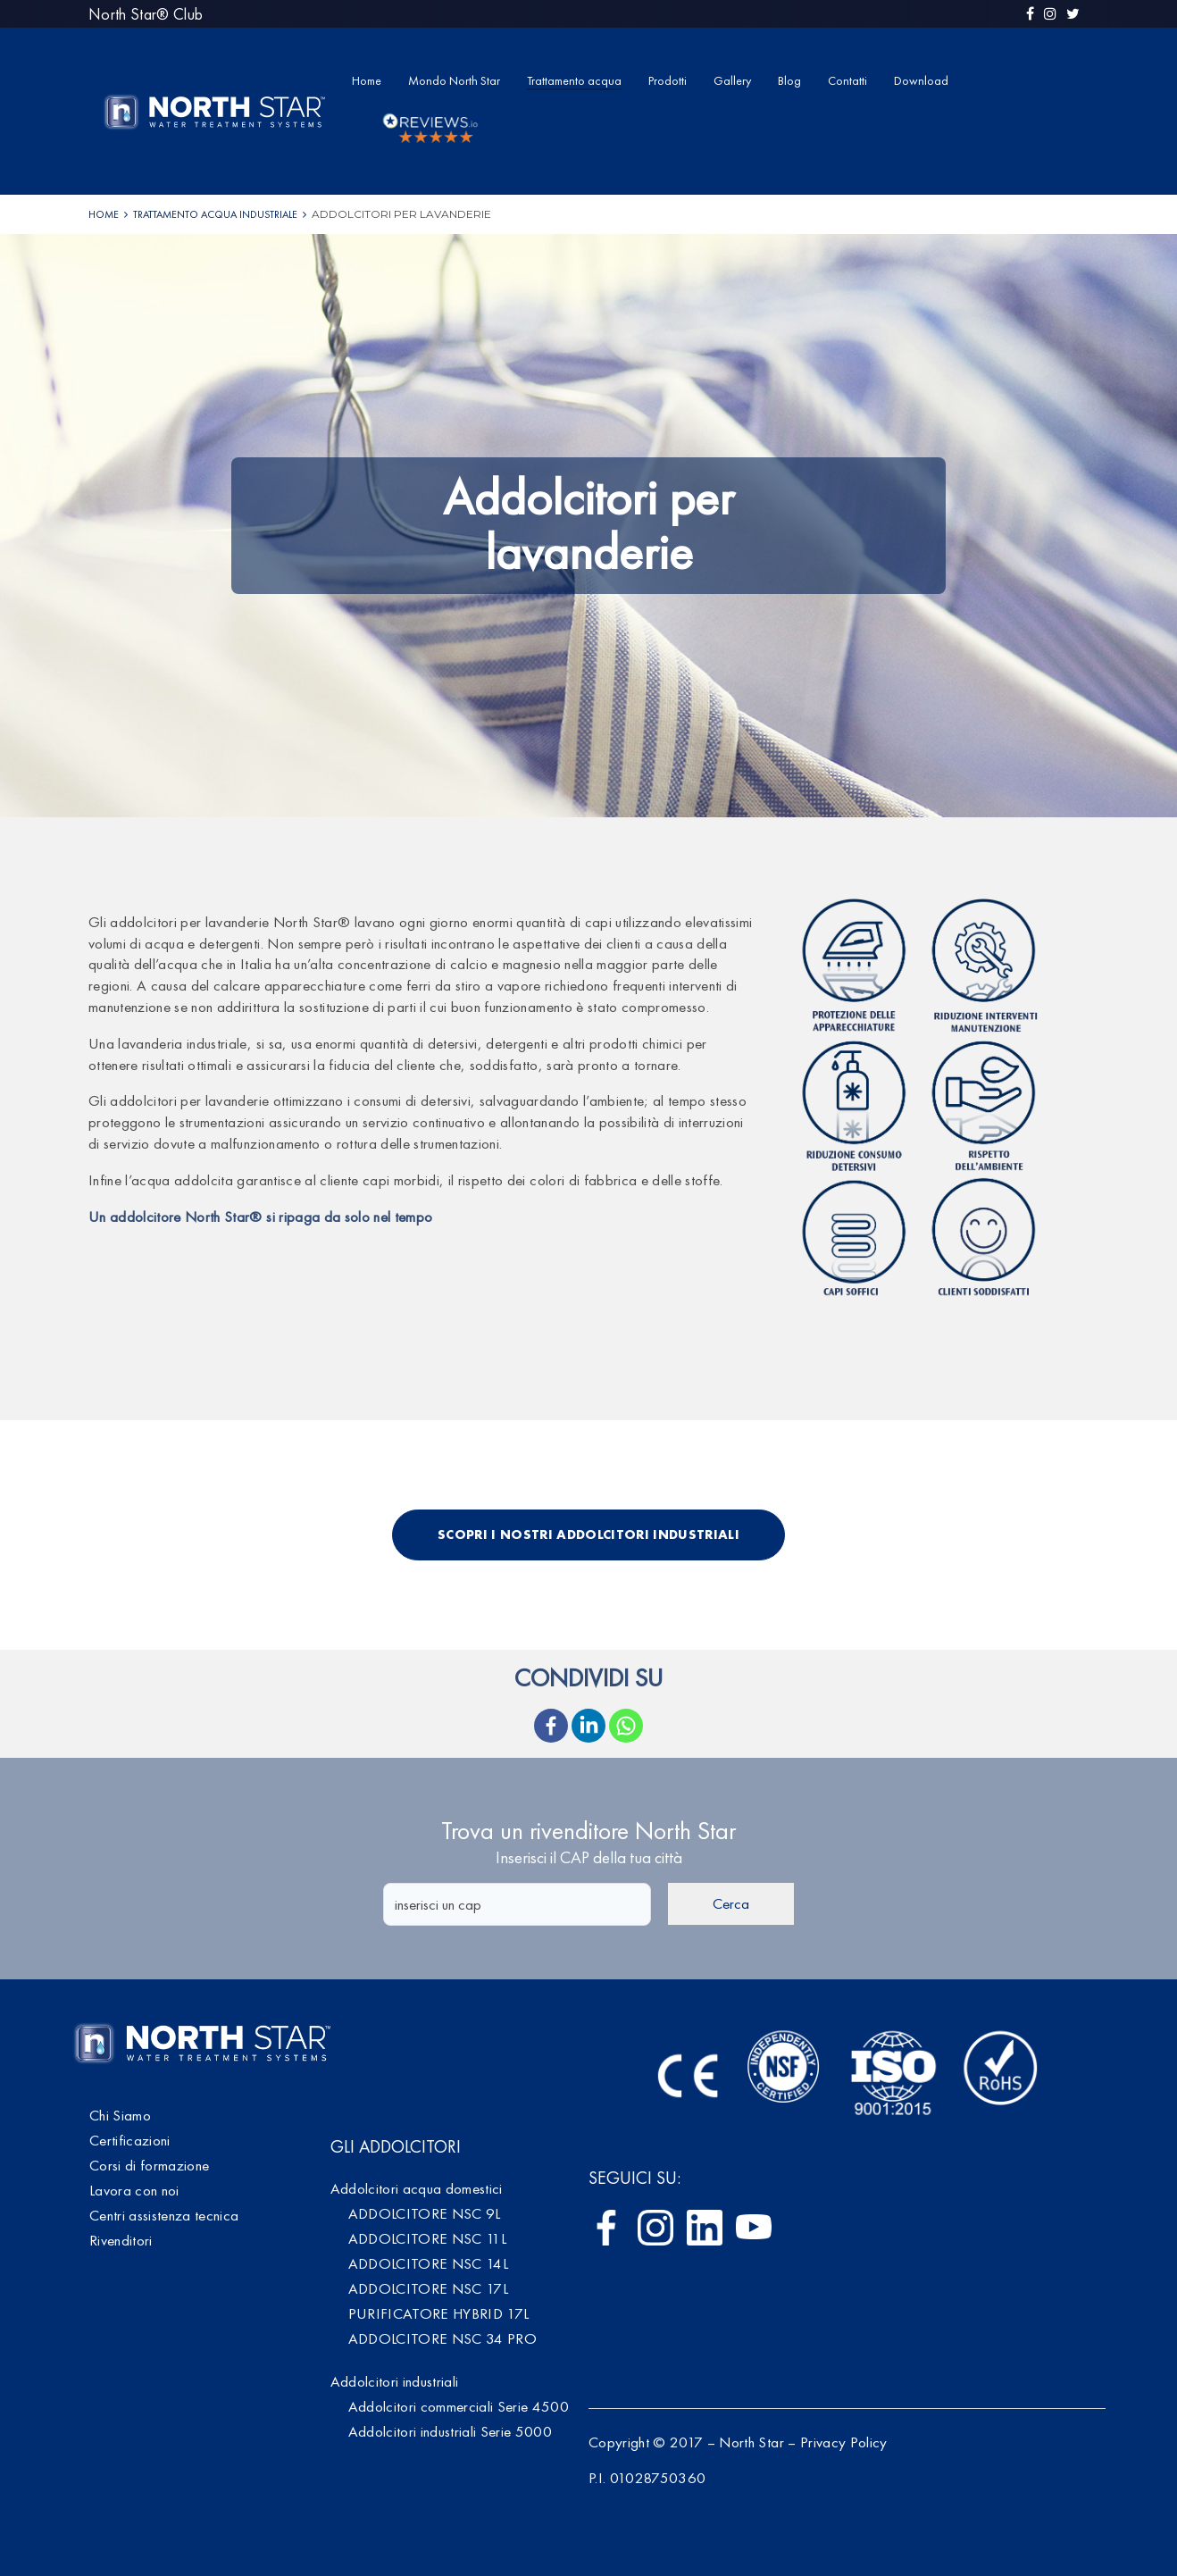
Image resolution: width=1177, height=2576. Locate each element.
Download (921, 80)
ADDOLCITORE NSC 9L (424, 2213)
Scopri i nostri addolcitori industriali (588, 1534)
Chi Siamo (120, 2115)
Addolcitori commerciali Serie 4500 (459, 2406)
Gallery (732, 80)
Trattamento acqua (574, 80)
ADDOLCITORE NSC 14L (428, 2263)
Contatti (847, 80)
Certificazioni (130, 2140)
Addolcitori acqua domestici (416, 2188)
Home (366, 80)
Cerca (731, 1903)
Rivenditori (121, 2240)
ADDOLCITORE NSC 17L (428, 2288)
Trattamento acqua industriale (215, 214)
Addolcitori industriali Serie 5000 (450, 2431)
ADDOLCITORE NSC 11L (427, 2238)
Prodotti (667, 80)
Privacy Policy (844, 2442)
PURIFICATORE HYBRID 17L (439, 2313)
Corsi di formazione (149, 2165)
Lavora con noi (134, 2190)
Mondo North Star (454, 80)
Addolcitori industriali (394, 2381)
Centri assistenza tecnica (164, 2215)
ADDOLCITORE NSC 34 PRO (442, 2338)
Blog (789, 80)
